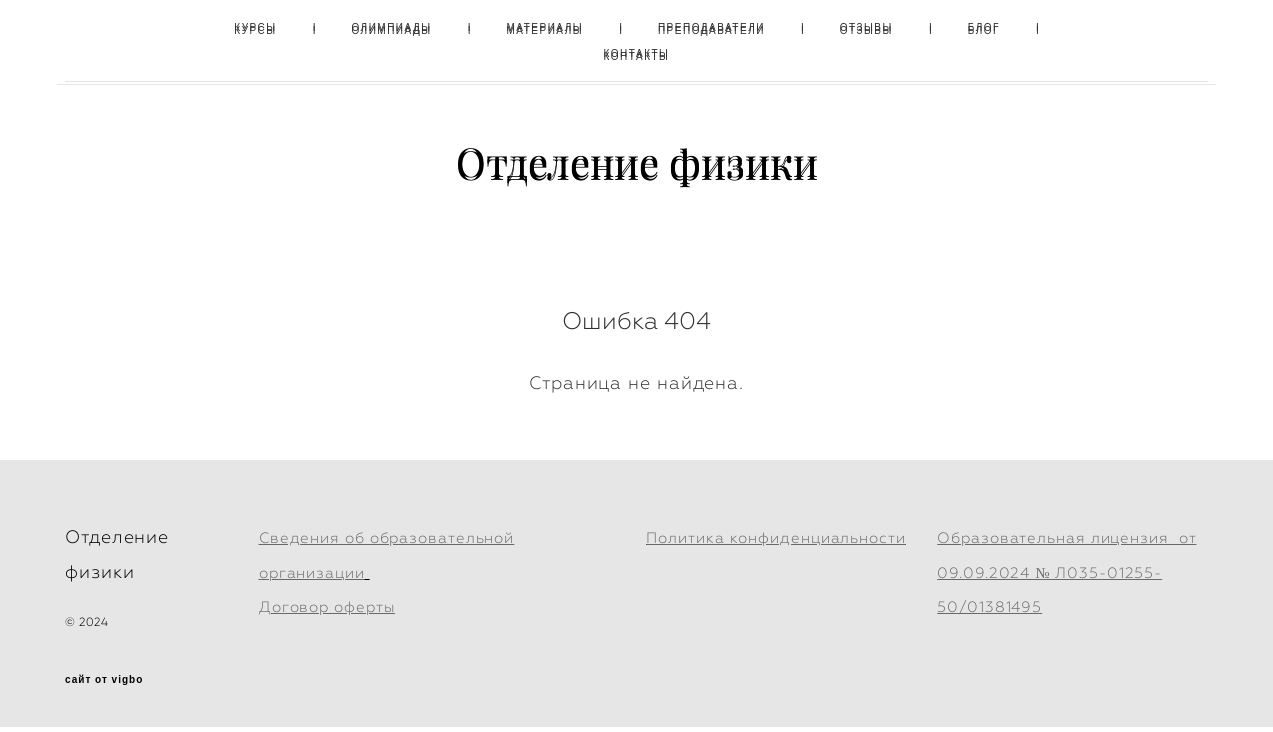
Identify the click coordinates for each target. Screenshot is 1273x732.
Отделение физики (637, 162)
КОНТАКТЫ (637, 53)
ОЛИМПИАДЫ (391, 27)
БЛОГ (984, 27)
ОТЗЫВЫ (866, 27)
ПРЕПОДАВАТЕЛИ (711, 27)
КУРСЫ (255, 27)
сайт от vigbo (104, 685)
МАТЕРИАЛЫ (544, 27)
